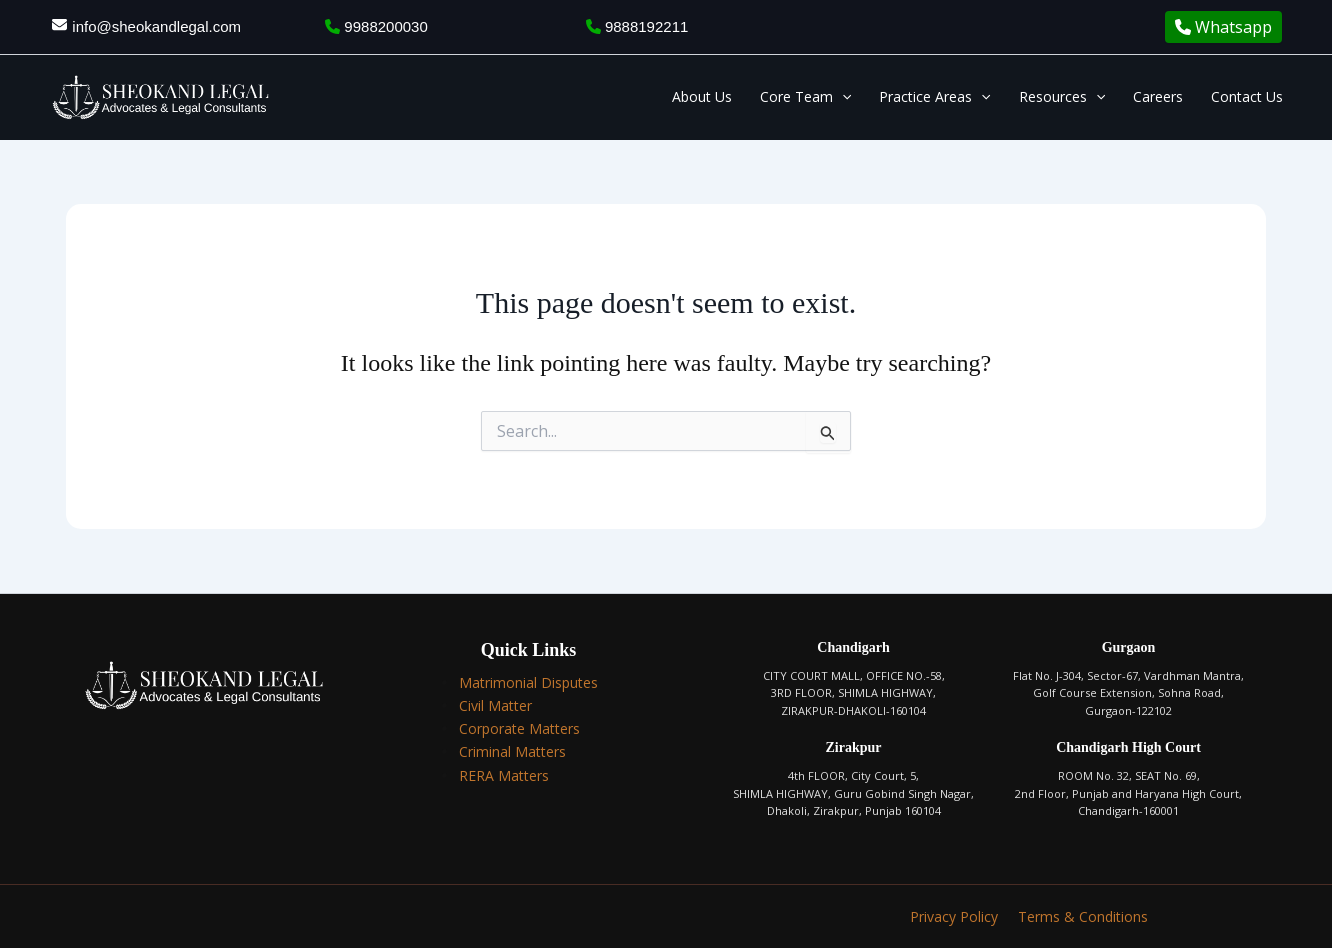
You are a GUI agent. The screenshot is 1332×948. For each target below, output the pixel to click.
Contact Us (1247, 96)
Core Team (805, 97)
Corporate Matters (519, 728)
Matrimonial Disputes (528, 682)
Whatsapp (1223, 27)
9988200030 (376, 26)
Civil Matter (495, 705)
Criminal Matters (512, 751)
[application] (842, 97)
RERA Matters (504, 775)
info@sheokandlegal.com (156, 26)
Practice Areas (934, 97)
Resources (1062, 97)
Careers (1158, 96)
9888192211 (637, 26)
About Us (702, 96)
